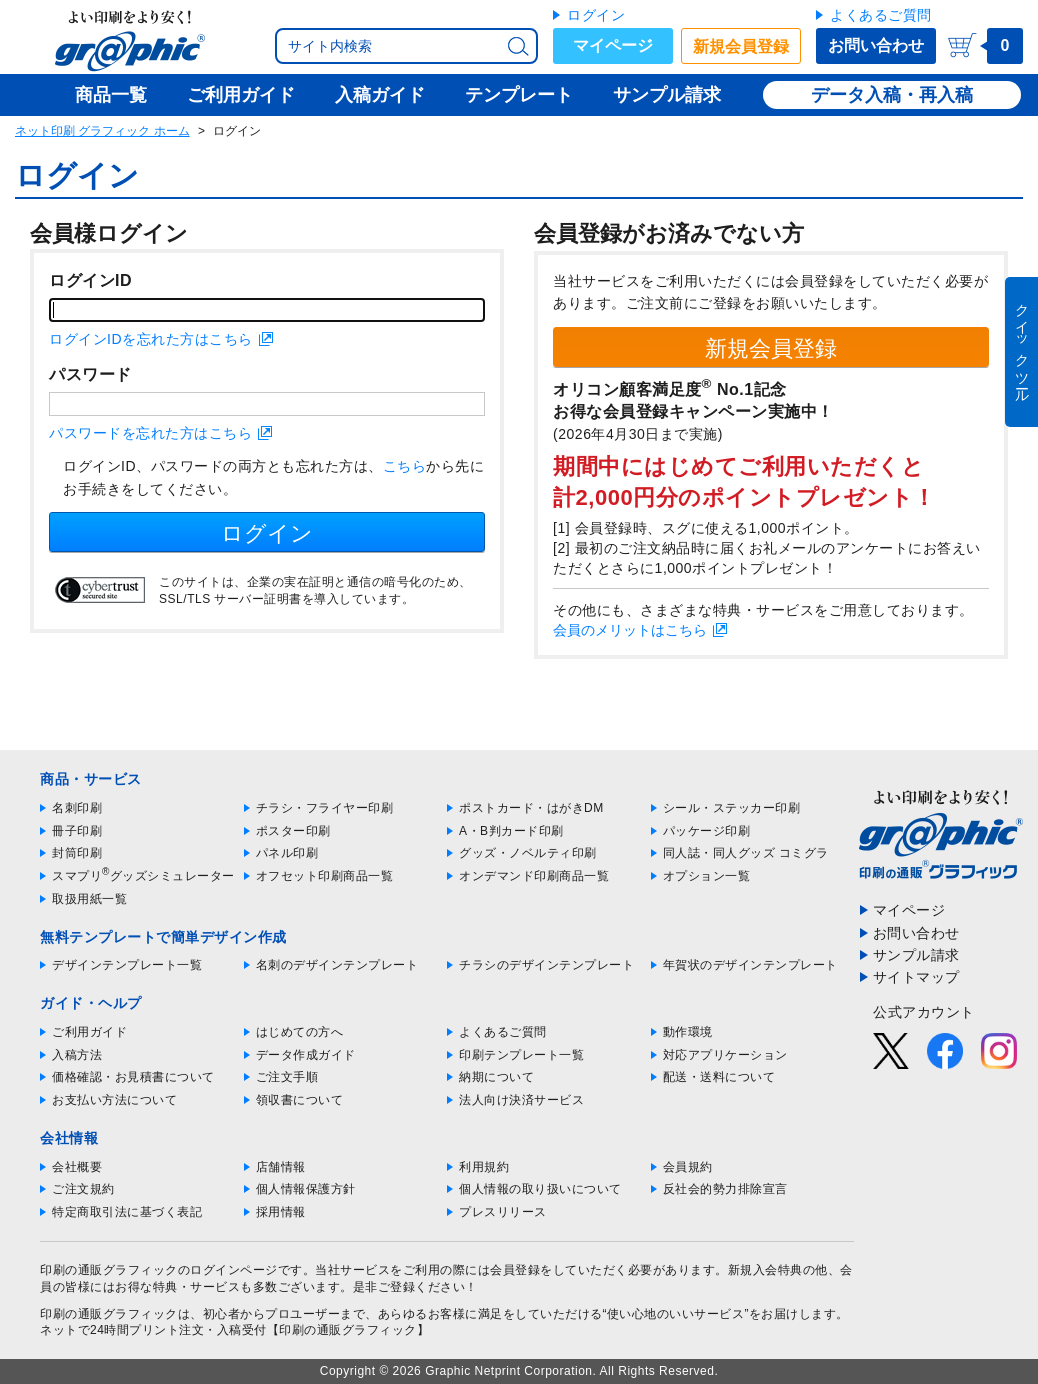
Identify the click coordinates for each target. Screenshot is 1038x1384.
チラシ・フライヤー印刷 (325, 808)
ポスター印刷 (293, 831)
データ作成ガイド (306, 1055)
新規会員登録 (741, 46)
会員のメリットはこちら (630, 630)
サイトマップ (916, 977)
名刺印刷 (77, 808)
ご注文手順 (287, 1077)
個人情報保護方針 (306, 1189)
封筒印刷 (77, 853)
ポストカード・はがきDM (531, 808)
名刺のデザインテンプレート (337, 965)
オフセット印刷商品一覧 (325, 876)
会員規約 (688, 1167)
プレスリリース (503, 1212)
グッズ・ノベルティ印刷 (528, 853)
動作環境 (688, 1032)
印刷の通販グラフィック (109, 1314)
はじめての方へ (300, 1032)
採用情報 (281, 1212)
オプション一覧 (707, 876)
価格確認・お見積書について (133, 1077)
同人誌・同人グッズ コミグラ (746, 853)
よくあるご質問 (881, 15)
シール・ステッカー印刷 (732, 808)
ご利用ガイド (89, 1032)
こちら (405, 466)
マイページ (613, 45)
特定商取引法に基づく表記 (127, 1212)
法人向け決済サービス (521, 1100)
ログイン (596, 15)
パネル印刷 (287, 853)
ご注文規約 (83, 1189)
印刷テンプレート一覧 (521, 1055)
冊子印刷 (77, 831)
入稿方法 (77, 1055)
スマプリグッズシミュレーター (143, 876)
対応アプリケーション (725, 1055)
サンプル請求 (916, 955)
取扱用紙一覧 (89, 899)
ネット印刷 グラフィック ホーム (102, 131)
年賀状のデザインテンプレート (750, 965)
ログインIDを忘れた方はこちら (151, 339)
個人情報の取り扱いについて (540, 1189)
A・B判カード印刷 (511, 831)
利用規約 (484, 1167)
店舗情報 (281, 1167)
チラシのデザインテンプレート (546, 965)
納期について (496, 1077)
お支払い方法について (114, 1100)
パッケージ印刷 (707, 831)
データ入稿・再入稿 (892, 95)
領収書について (300, 1100)
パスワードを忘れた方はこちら (150, 433)
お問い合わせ (876, 45)
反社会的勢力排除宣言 (725, 1189)
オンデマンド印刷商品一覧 (534, 876)
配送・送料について (719, 1077)
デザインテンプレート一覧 (127, 965)
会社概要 (77, 1167)
